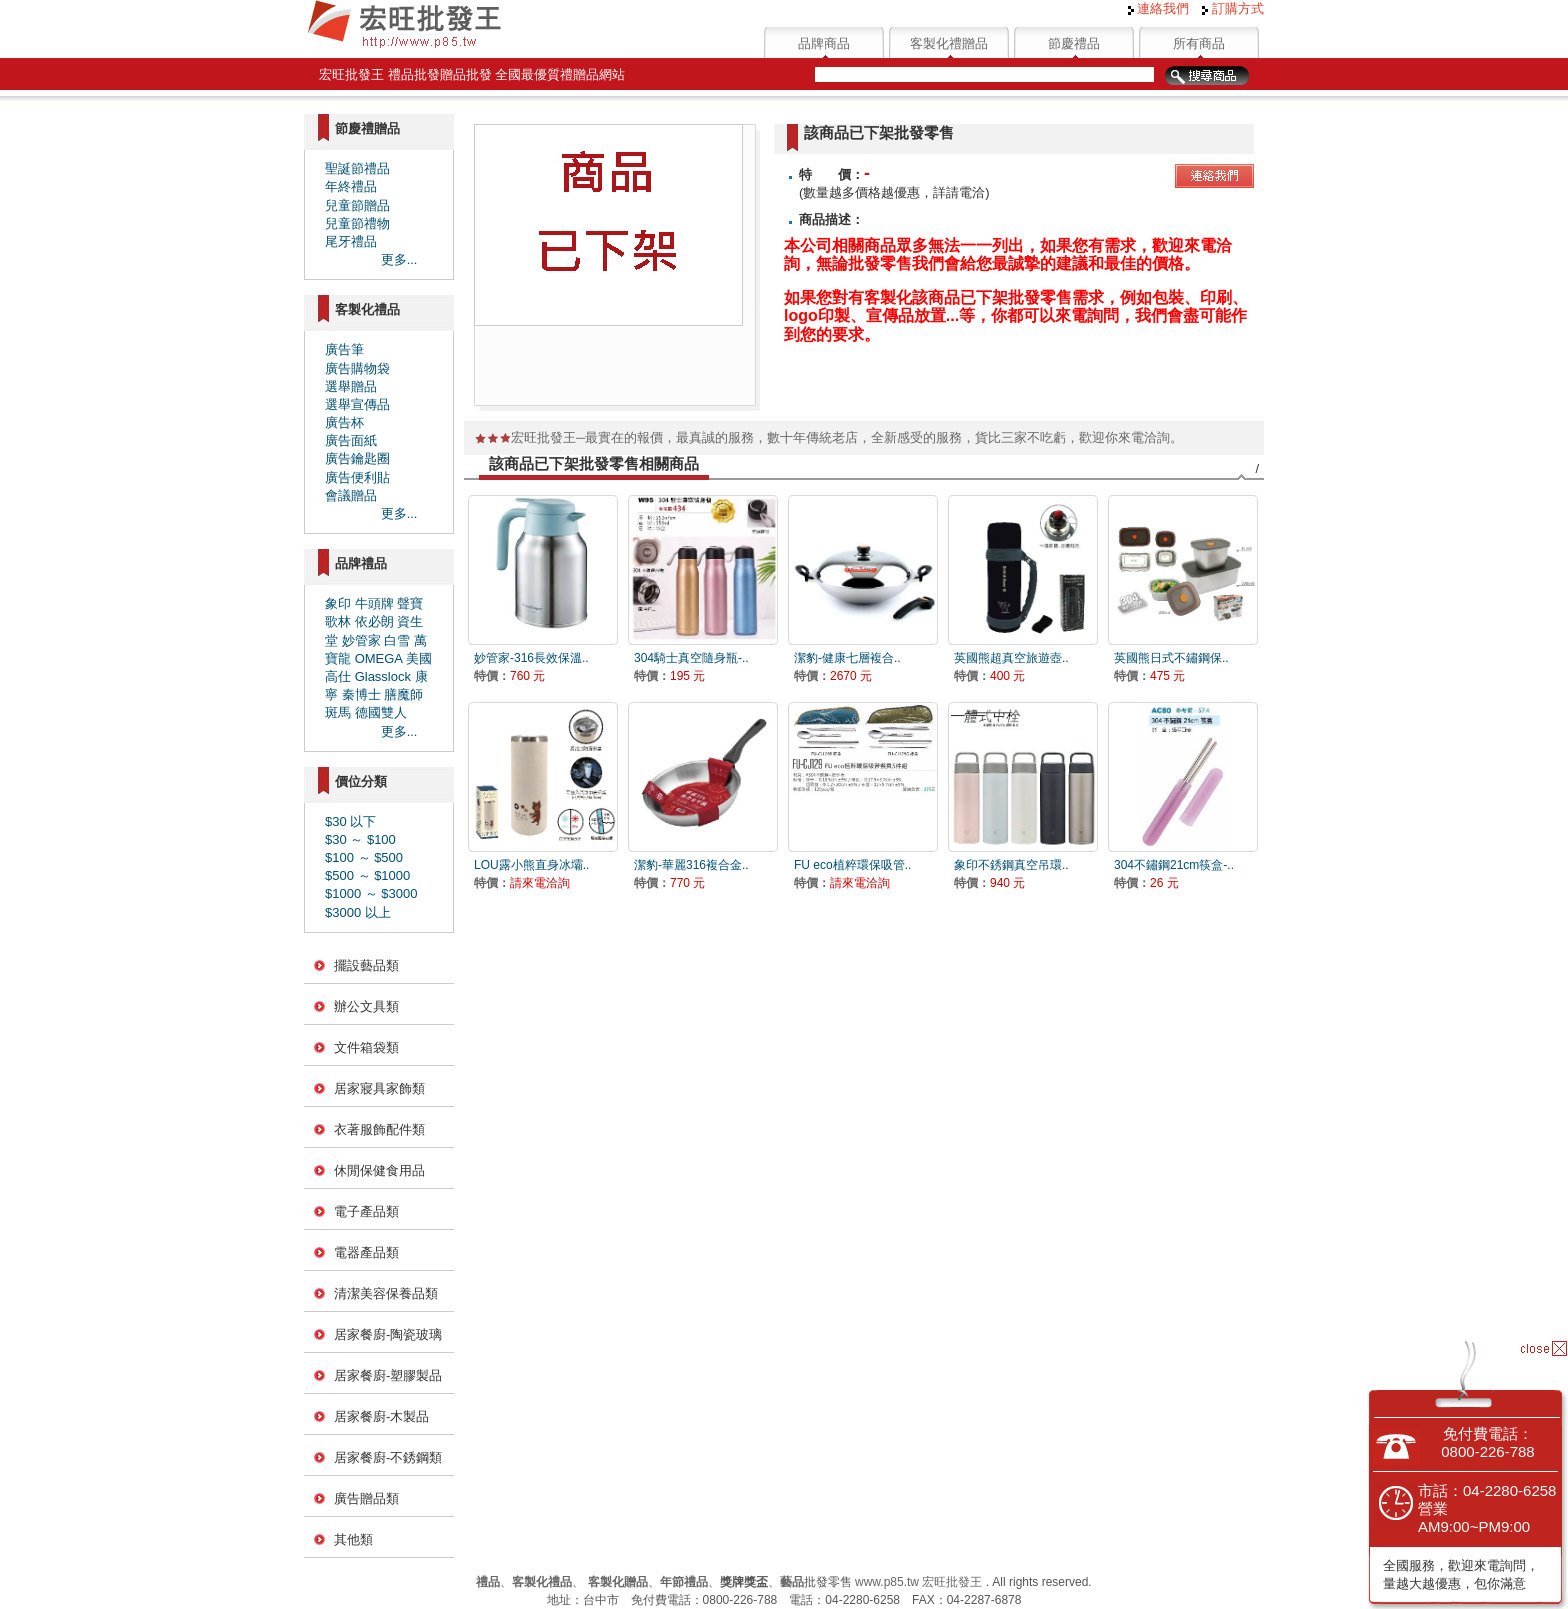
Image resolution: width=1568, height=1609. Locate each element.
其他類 (353, 1539)
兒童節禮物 (357, 223)
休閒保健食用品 (379, 1170)
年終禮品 (351, 186)
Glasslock (383, 676)
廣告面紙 (351, 440)
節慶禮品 (1074, 43)
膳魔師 (403, 694)
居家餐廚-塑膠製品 (388, 1375)
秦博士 (361, 694)
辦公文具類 (366, 1006)
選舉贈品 (351, 386)
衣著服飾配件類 (379, 1129)
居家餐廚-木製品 (381, 1416)
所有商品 (1199, 43)
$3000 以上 (358, 912)
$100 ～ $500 (364, 857)
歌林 (338, 621)
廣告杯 (344, 422)
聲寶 (410, 603)
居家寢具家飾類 (379, 1088)
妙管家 (361, 640)
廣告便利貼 (357, 477)
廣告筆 (344, 349)
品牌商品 (824, 43)
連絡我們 (1159, 8)
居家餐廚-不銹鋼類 (388, 1457)
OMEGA (379, 658)
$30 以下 (350, 821)
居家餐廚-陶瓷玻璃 (388, 1334)
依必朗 (374, 621)
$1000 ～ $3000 (371, 893)
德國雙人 (381, 712)
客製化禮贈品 (949, 43)
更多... (399, 259)
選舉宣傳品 (357, 404)
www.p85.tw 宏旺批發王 (918, 1582)
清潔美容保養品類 (386, 1293)
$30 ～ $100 (360, 839)
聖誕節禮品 (357, 168)
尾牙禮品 (351, 241)
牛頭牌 (374, 603)
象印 (338, 603)
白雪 (397, 640)
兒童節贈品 (357, 205)
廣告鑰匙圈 (357, 458)
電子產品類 (366, 1211)
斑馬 (338, 712)
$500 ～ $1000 (367, 875)
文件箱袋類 (366, 1047)
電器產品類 (366, 1252)
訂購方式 (1233, 8)
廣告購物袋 (357, 368)
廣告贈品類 (366, 1498)
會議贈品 (351, 495)
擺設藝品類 (366, 965)
